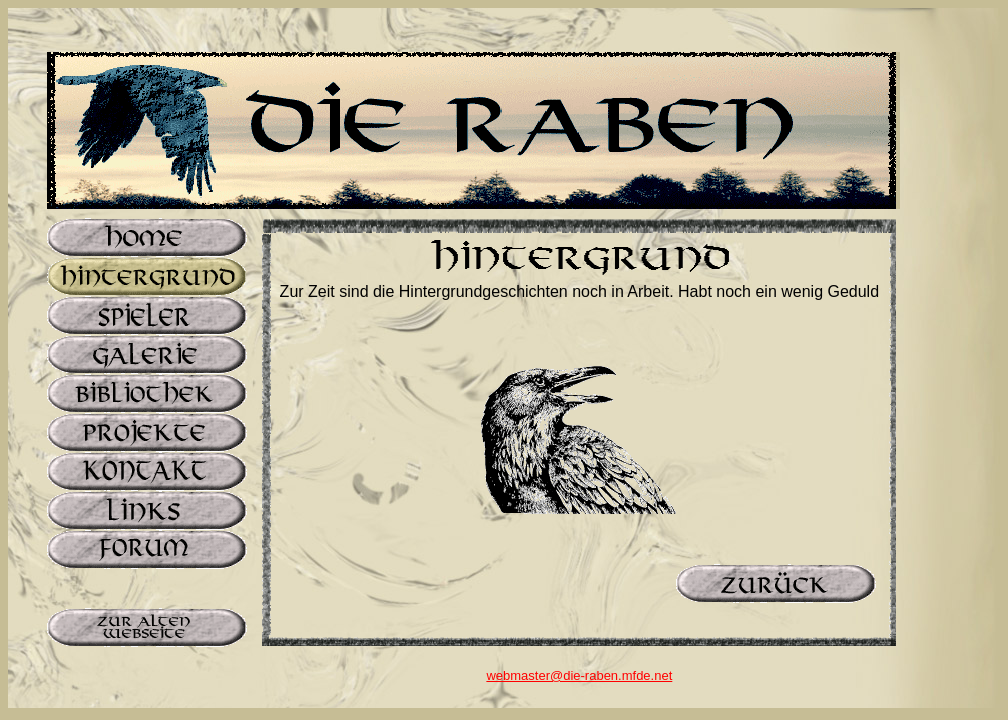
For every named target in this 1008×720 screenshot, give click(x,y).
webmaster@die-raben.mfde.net (579, 675)
